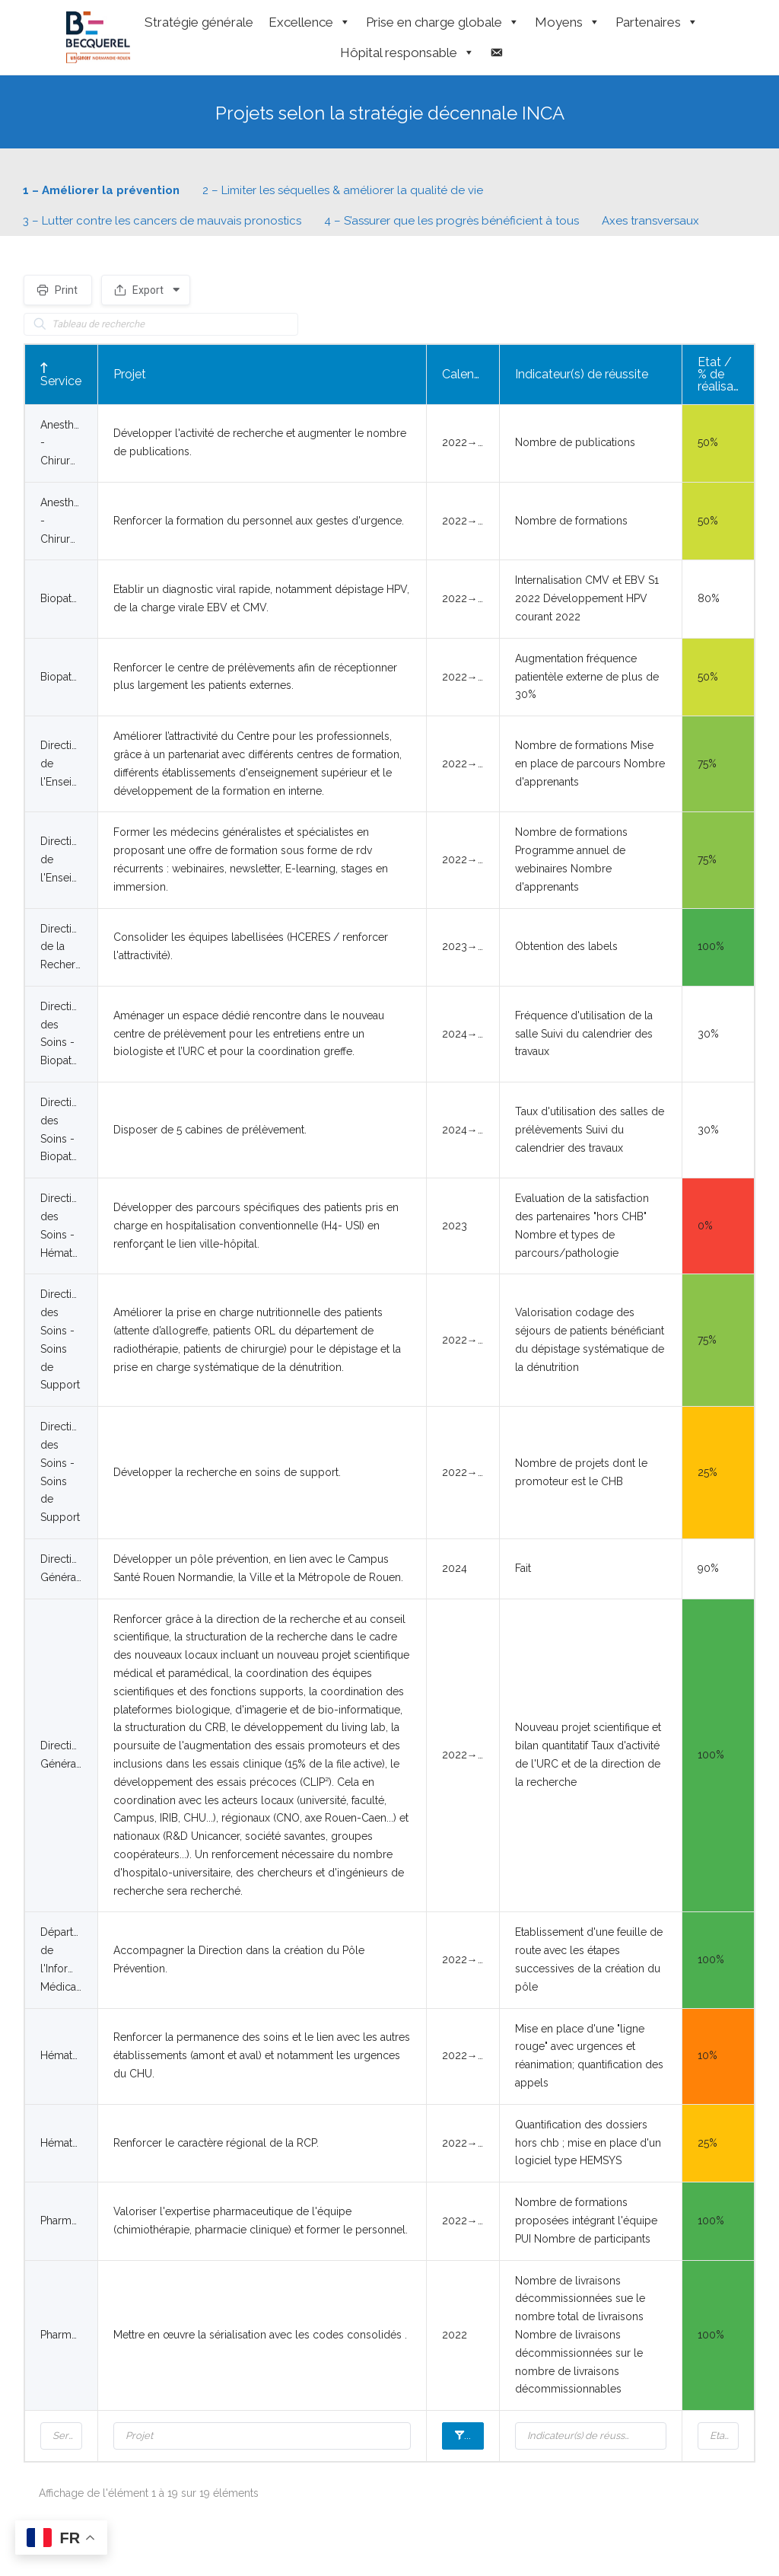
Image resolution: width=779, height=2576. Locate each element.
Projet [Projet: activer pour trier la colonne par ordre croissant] (129, 374)
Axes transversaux (650, 221)
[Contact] (496, 52)
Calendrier (474, 2435)
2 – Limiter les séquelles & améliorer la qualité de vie (342, 190)
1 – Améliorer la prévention (101, 190)
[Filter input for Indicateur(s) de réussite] (590, 2436)
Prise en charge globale (443, 22)
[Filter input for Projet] (262, 2436)
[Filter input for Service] (61, 2436)
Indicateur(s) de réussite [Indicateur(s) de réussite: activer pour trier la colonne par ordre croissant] (581, 374)
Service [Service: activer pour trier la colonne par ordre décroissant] (60, 381)
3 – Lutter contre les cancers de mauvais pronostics (162, 221)
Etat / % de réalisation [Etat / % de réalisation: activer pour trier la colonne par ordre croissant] (726, 374)
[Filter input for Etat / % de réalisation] (718, 2436)
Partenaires (656, 22)
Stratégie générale (199, 22)
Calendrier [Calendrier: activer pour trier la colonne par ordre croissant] (470, 374)
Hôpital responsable (407, 52)
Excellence (310, 22)
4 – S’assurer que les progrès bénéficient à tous (451, 221)
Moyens (567, 22)
